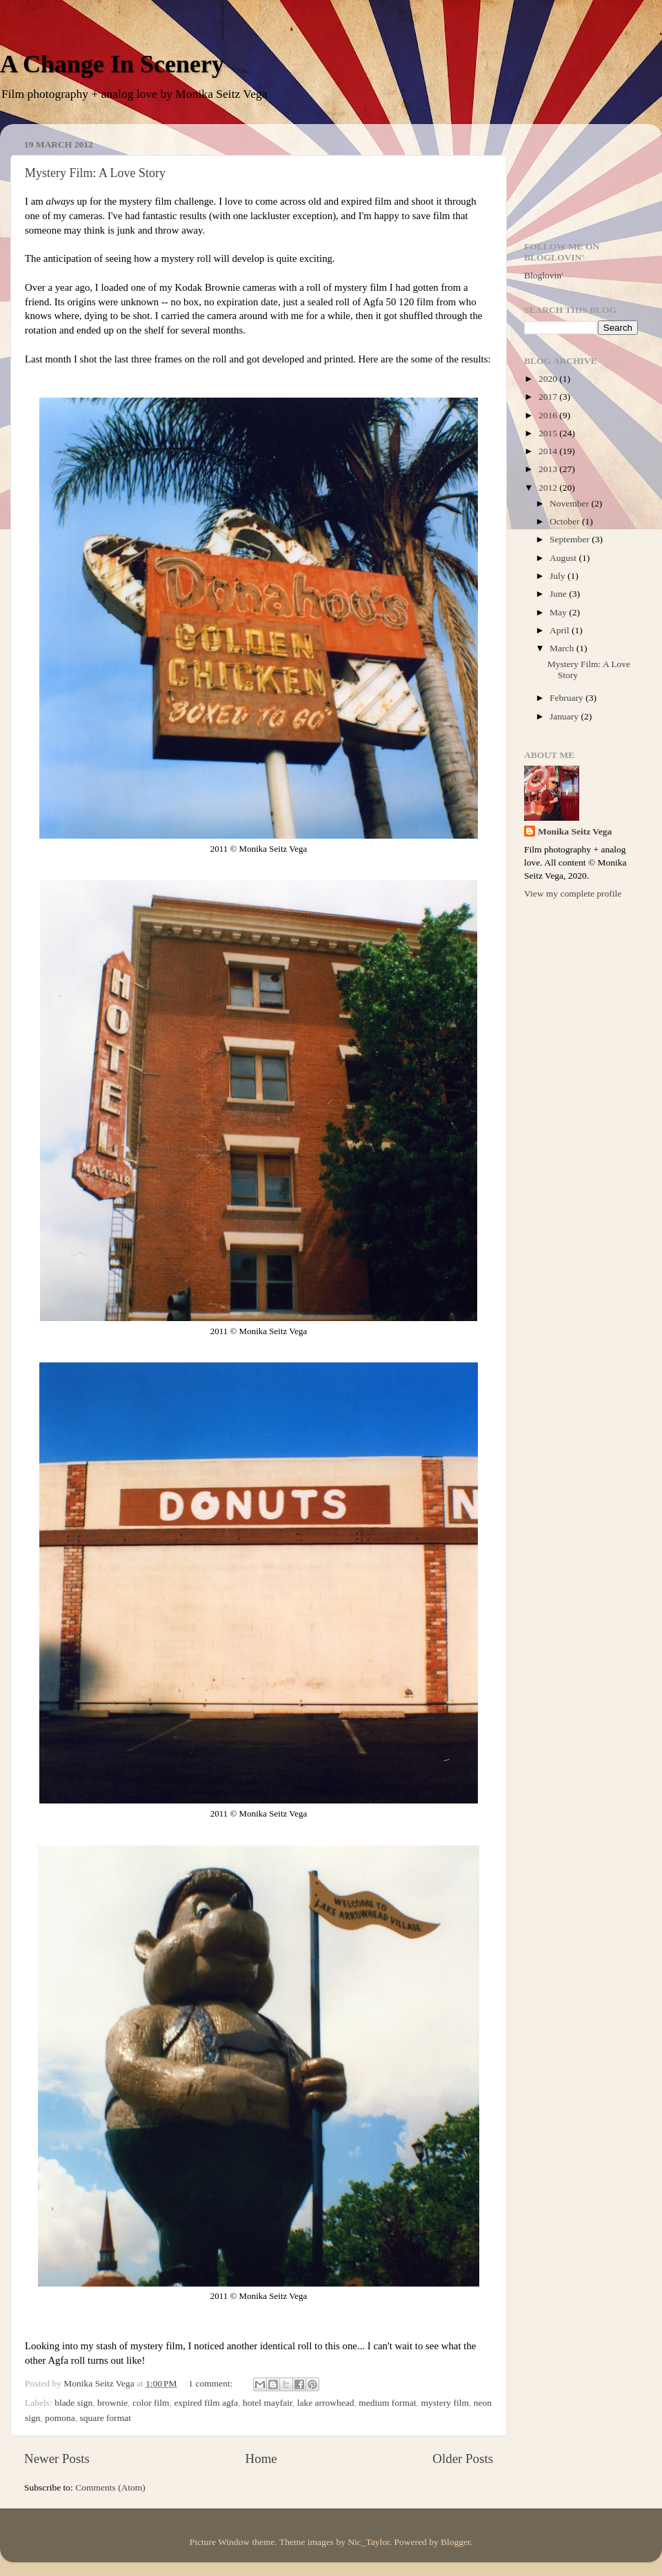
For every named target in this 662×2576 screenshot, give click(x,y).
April (561, 630)
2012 (549, 487)
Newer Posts (57, 2458)
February (567, 698)
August (564, 558)
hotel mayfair (267, 2403)
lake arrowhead (325, 2403)
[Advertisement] (581, 177)
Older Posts (462, 2458)
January (565, 716)
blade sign (73, 2403)
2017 (549, 396)
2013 (549, 469)
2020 (549, 379)
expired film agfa (206, 2403)
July (559, 576)
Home (261, 2458)
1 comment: (211, 2383)
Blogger (455, 2542)
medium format (388, 2403)
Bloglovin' (543, 275)
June (559, 594)
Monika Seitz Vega (575, 831)
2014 (549, 451)
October (566, 521)
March (563, 648)
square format (106, 2418)
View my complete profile (572, 893)
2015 (549, 433)
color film (151, 2403)
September (571, 539)
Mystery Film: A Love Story (95, 173)
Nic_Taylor (369, 2542)
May (559, 612)
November (570, 503)
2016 (549, 415)
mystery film (445, 2403)
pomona (60, 2418)
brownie (112, 2403)
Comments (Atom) (110, 2487)
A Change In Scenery (112, 64)
